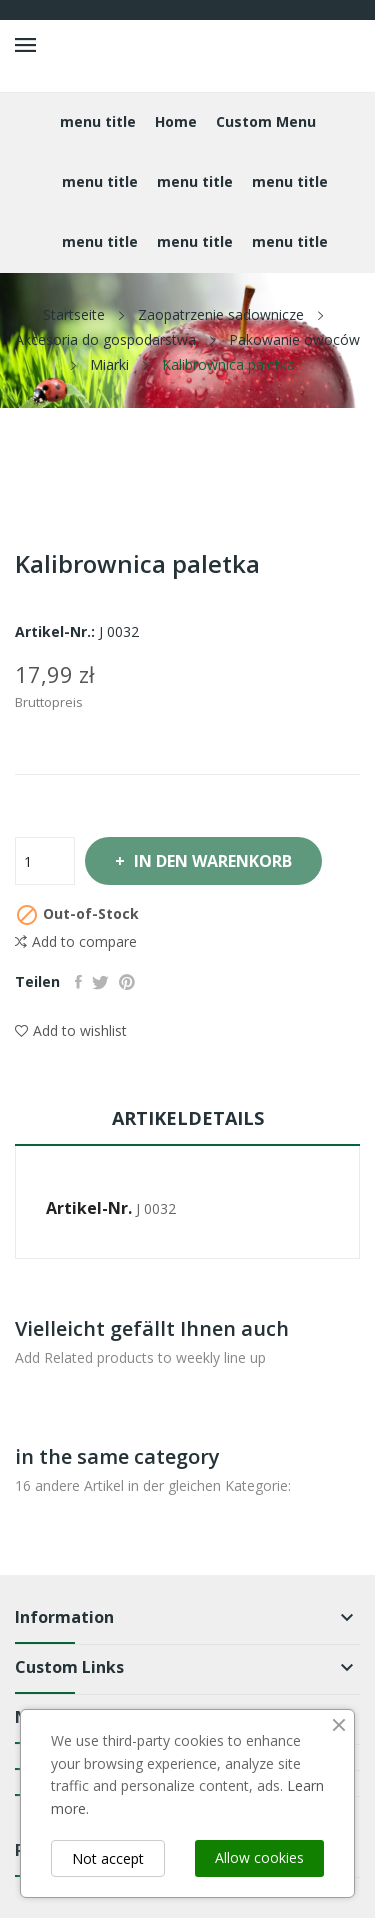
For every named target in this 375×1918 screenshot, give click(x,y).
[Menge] (45, 861)
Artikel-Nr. (89, 1208)
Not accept (108, 1858)
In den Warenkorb (211, 861)
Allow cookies (259, 1857)
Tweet (100, 982)
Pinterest (127, 982)
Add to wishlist (71, 1030)
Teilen (78, 982)
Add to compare (76, 942)
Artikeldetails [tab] (188, 1118)
